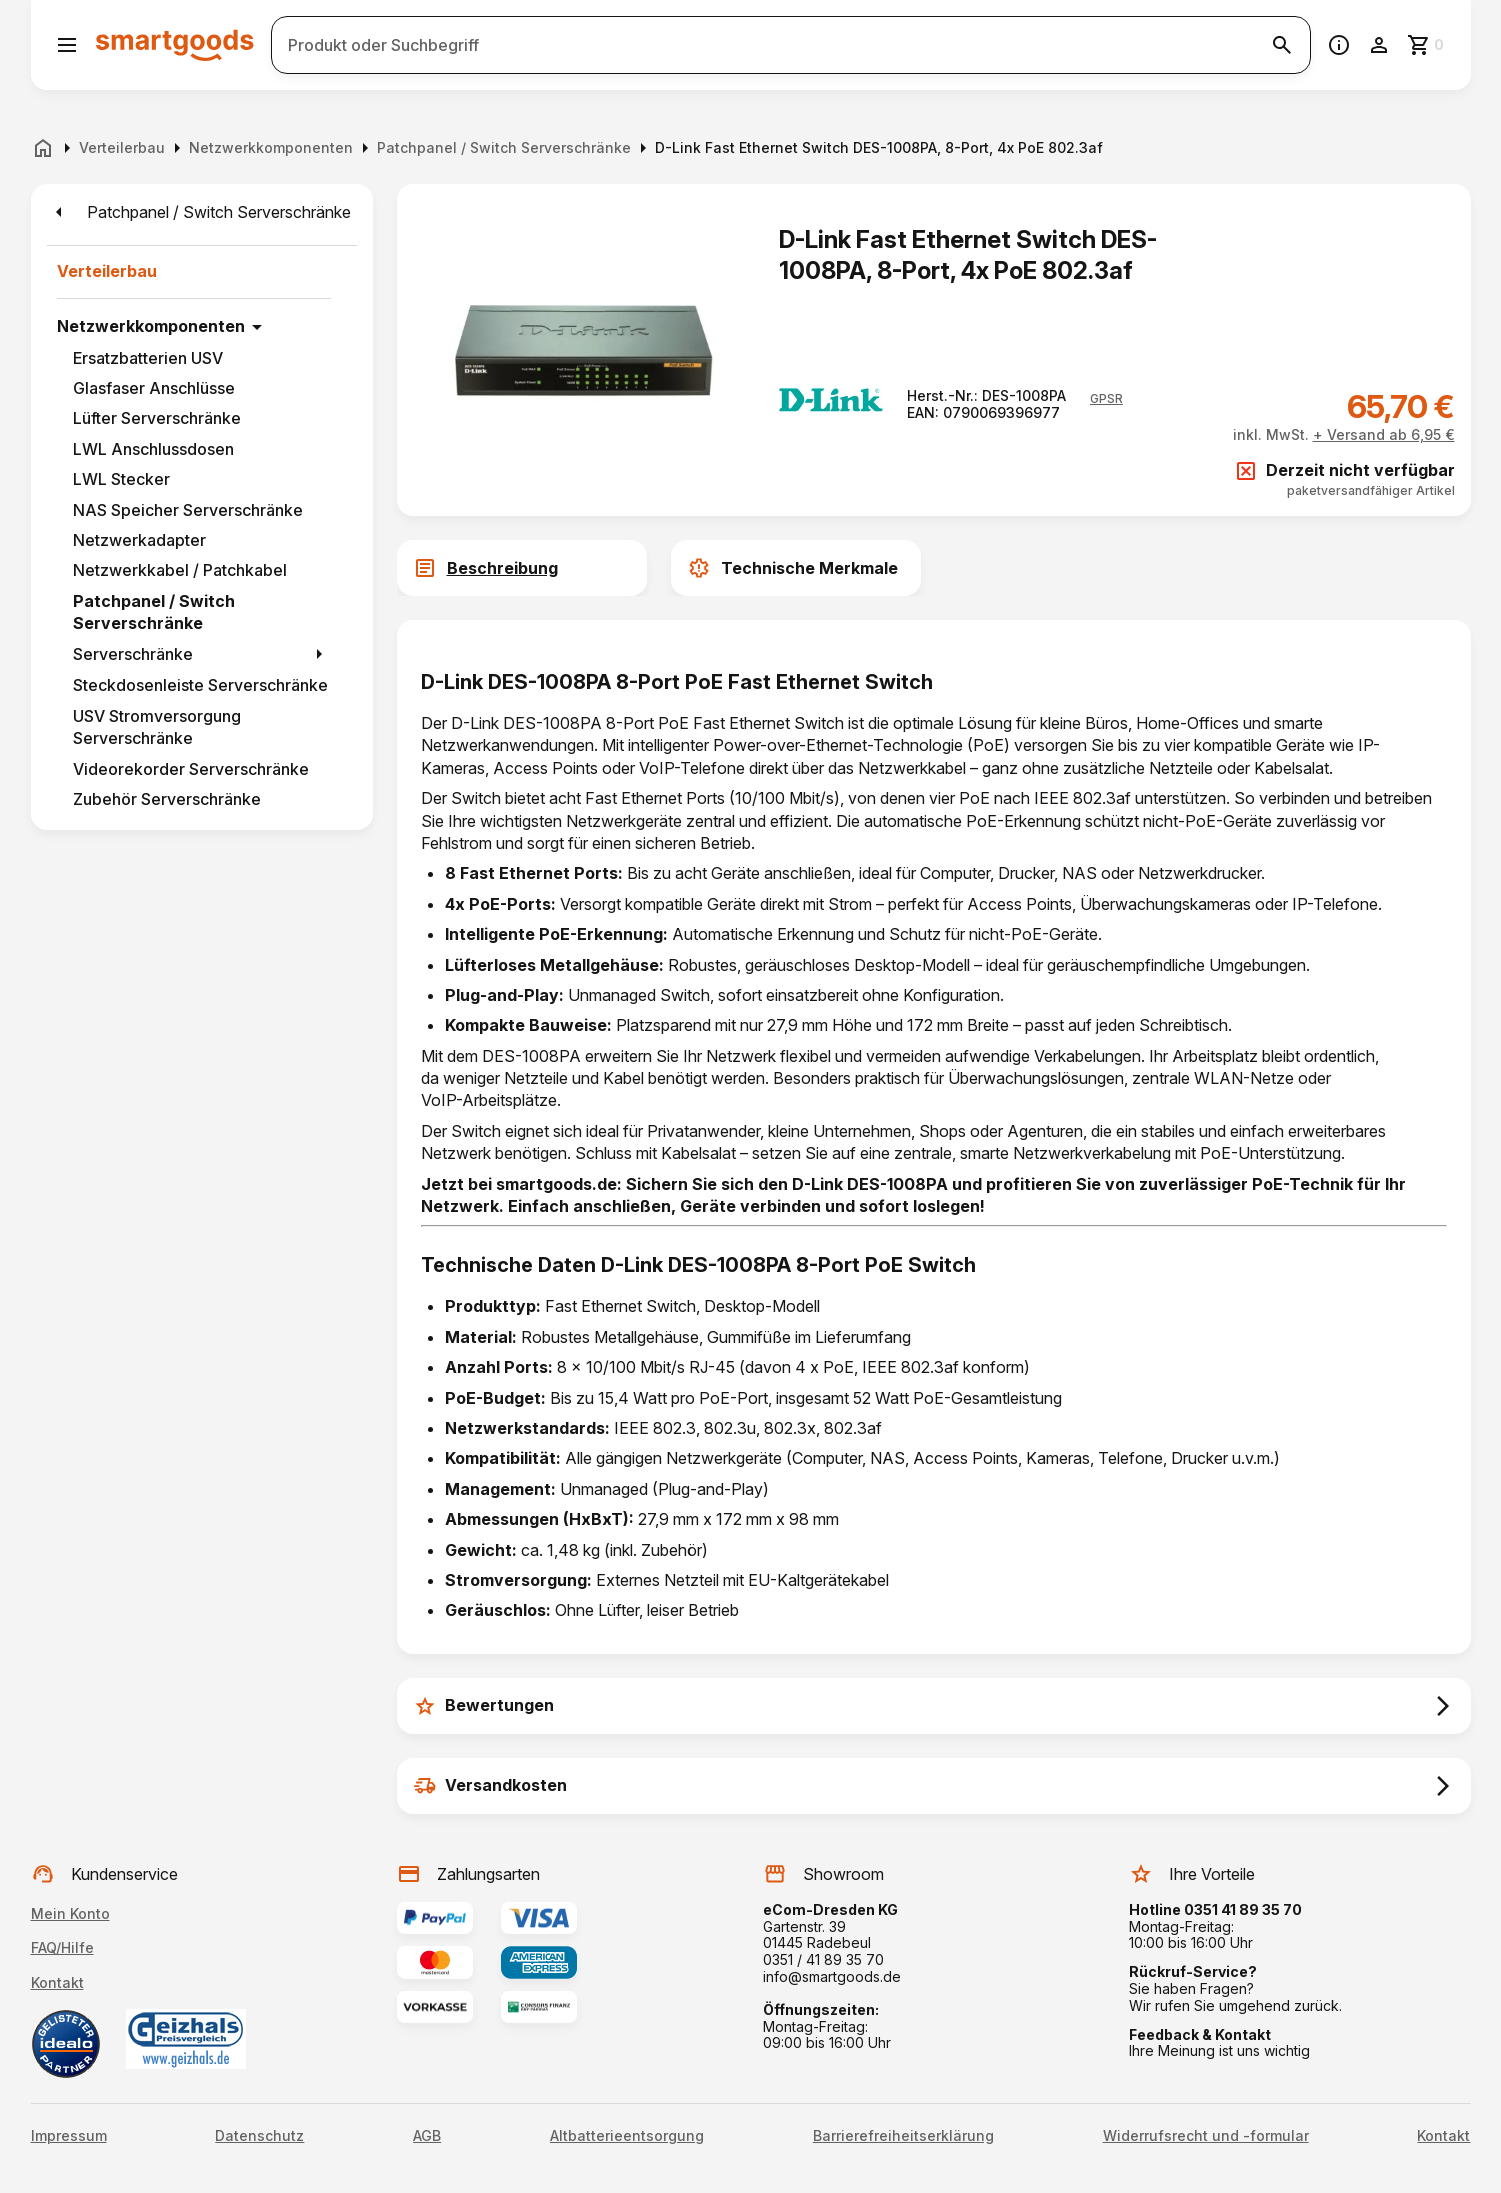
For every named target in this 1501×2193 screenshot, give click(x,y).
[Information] (1339, 45)
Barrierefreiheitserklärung (903, 2136)
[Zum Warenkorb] (1427, 45)
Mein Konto (70, 1913)
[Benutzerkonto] (1379, 45)
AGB (427, 2136)
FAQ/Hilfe (62, 1947)
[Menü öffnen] (67, 45)
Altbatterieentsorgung (627, 2136)
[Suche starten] (1282, 45)
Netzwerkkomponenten (151, 326)
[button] (1106, 399)
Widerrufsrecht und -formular (1206, 2136)
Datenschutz (259, 2136)
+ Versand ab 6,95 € (1384, 434)
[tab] (659, 568)
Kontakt (57, 1982)
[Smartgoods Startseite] (175, 44)
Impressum (69, 2136)
